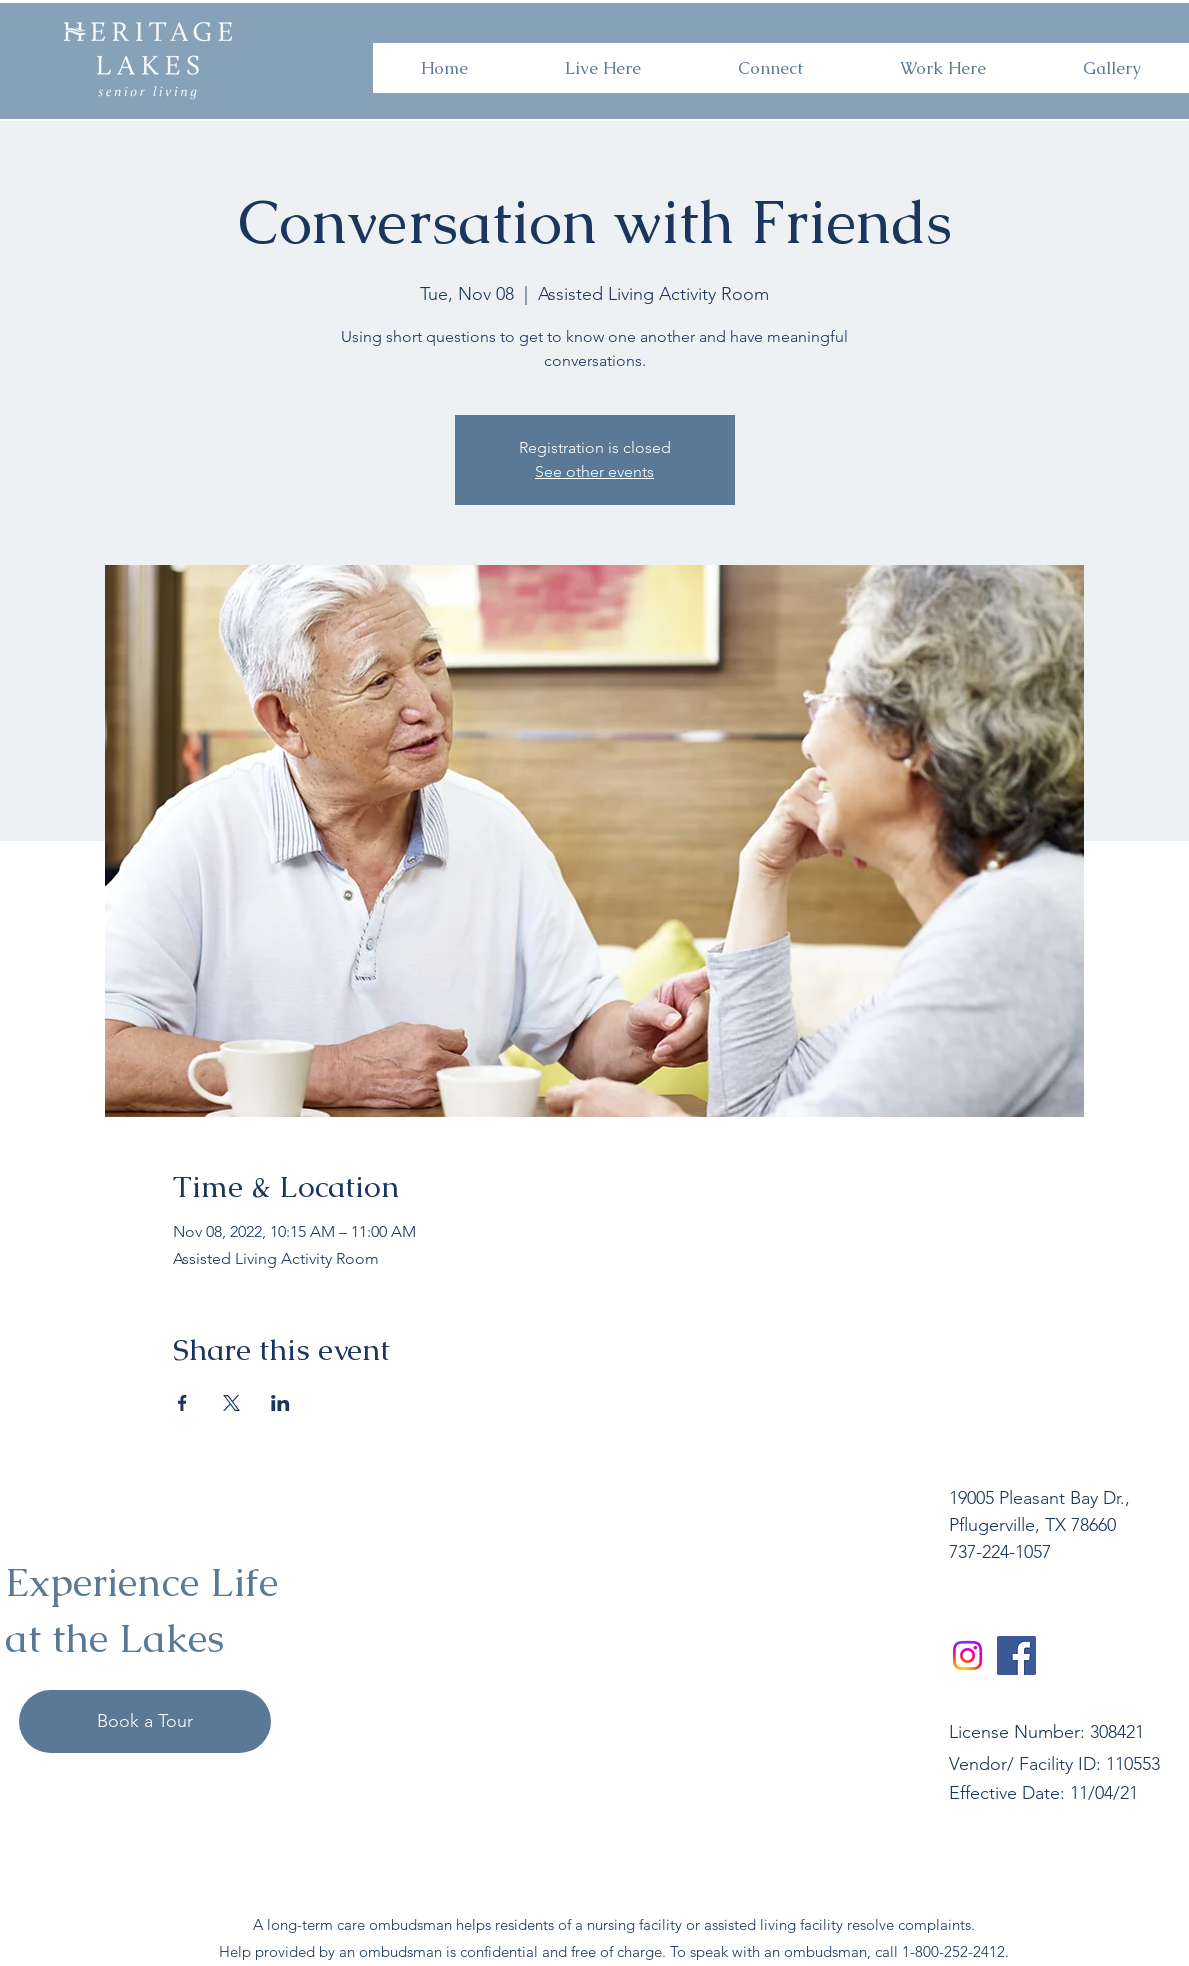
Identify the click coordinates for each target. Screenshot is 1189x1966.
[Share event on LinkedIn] (280, 1403)
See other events (594, 471)
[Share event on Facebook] (182, 1403)
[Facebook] (1016, 1655)
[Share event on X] (231, 1403)
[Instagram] (967, 1655)
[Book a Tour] (145, 1721)
